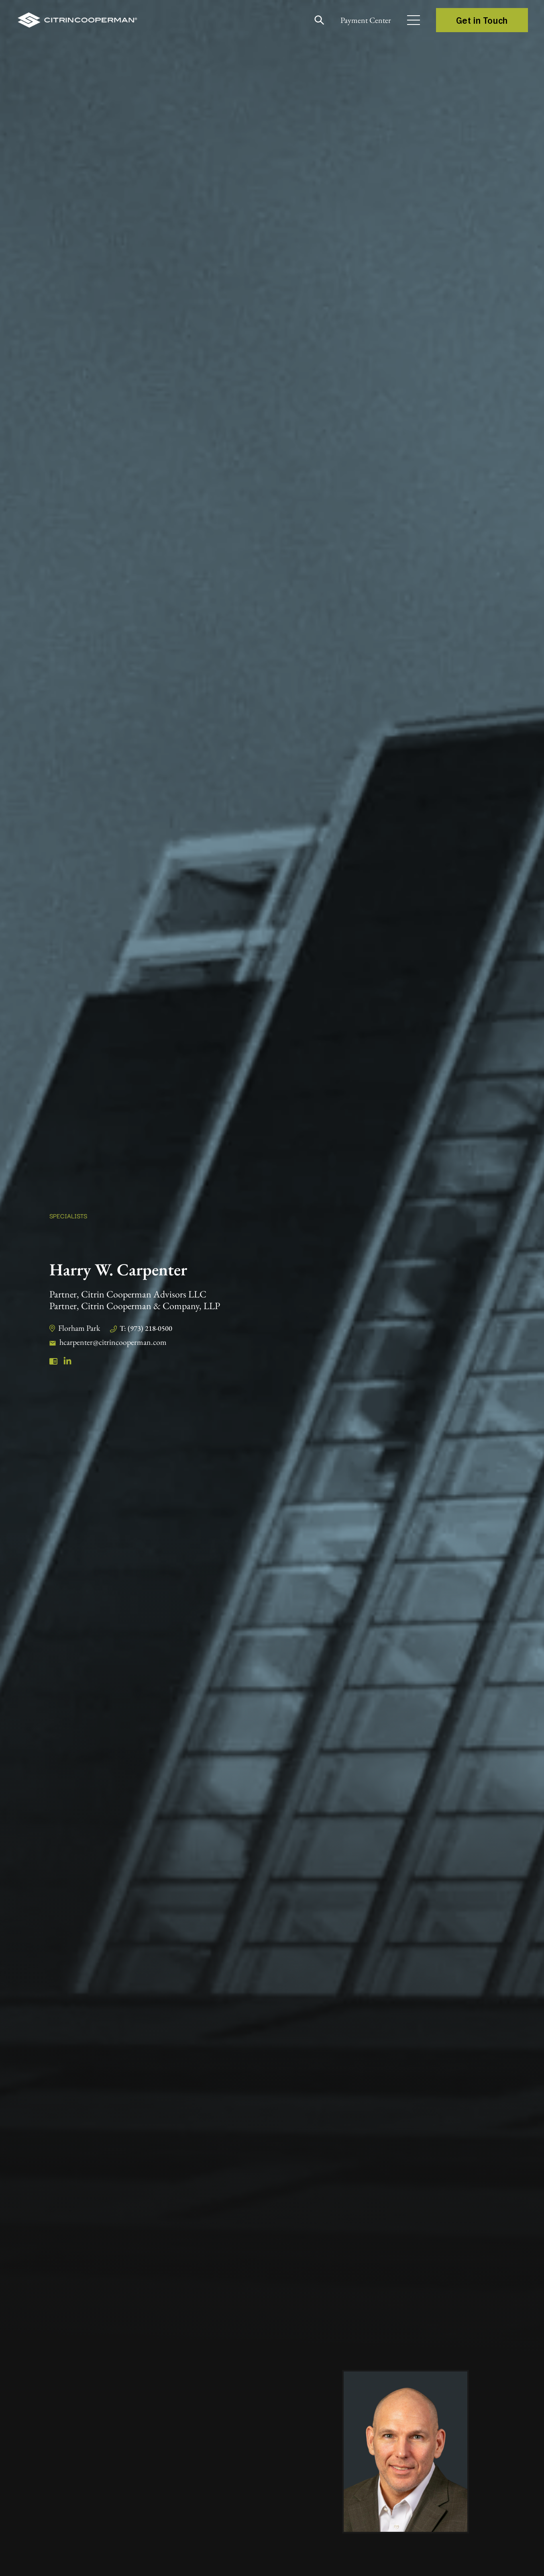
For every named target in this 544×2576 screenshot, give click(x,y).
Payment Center (363, 20)
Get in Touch (482, 20)
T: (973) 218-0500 (146, 1328)
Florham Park (79, 1328)
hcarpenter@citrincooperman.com (113, 1342)
